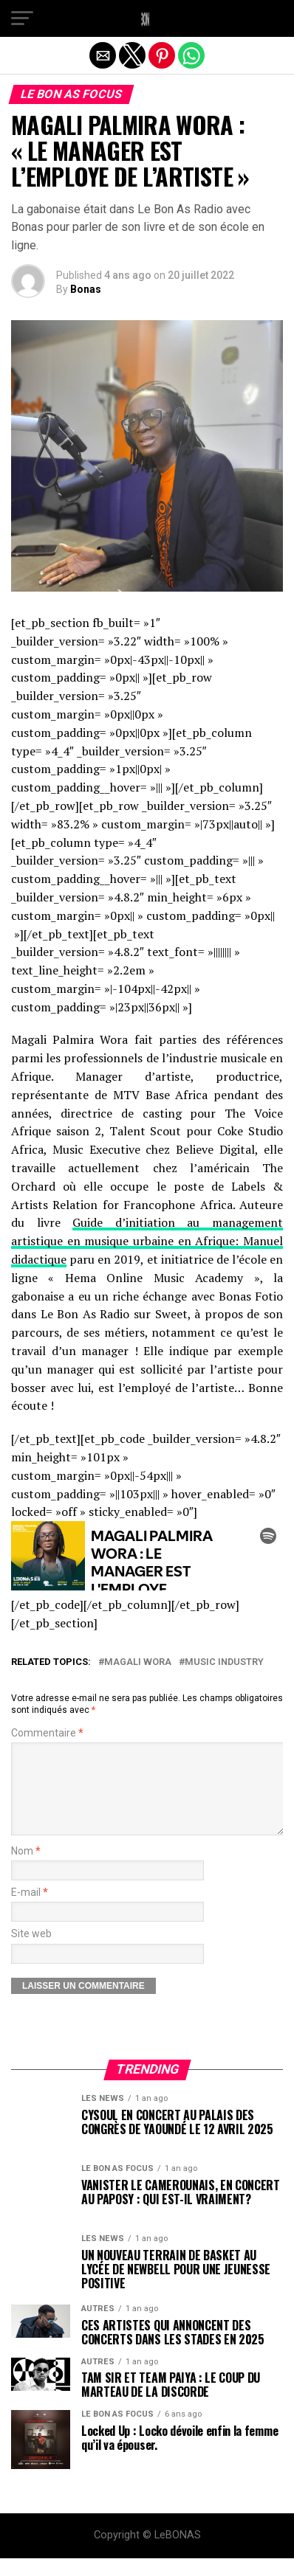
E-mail (29, 1910)
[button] (22, 18)
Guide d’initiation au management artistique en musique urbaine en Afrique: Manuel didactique (147, 1240)
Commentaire (47, 1733)
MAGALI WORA (137, 1662)
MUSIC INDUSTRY (224, 1662)
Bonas (85, 289)
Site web (31, 1951)
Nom (26, 1868)
